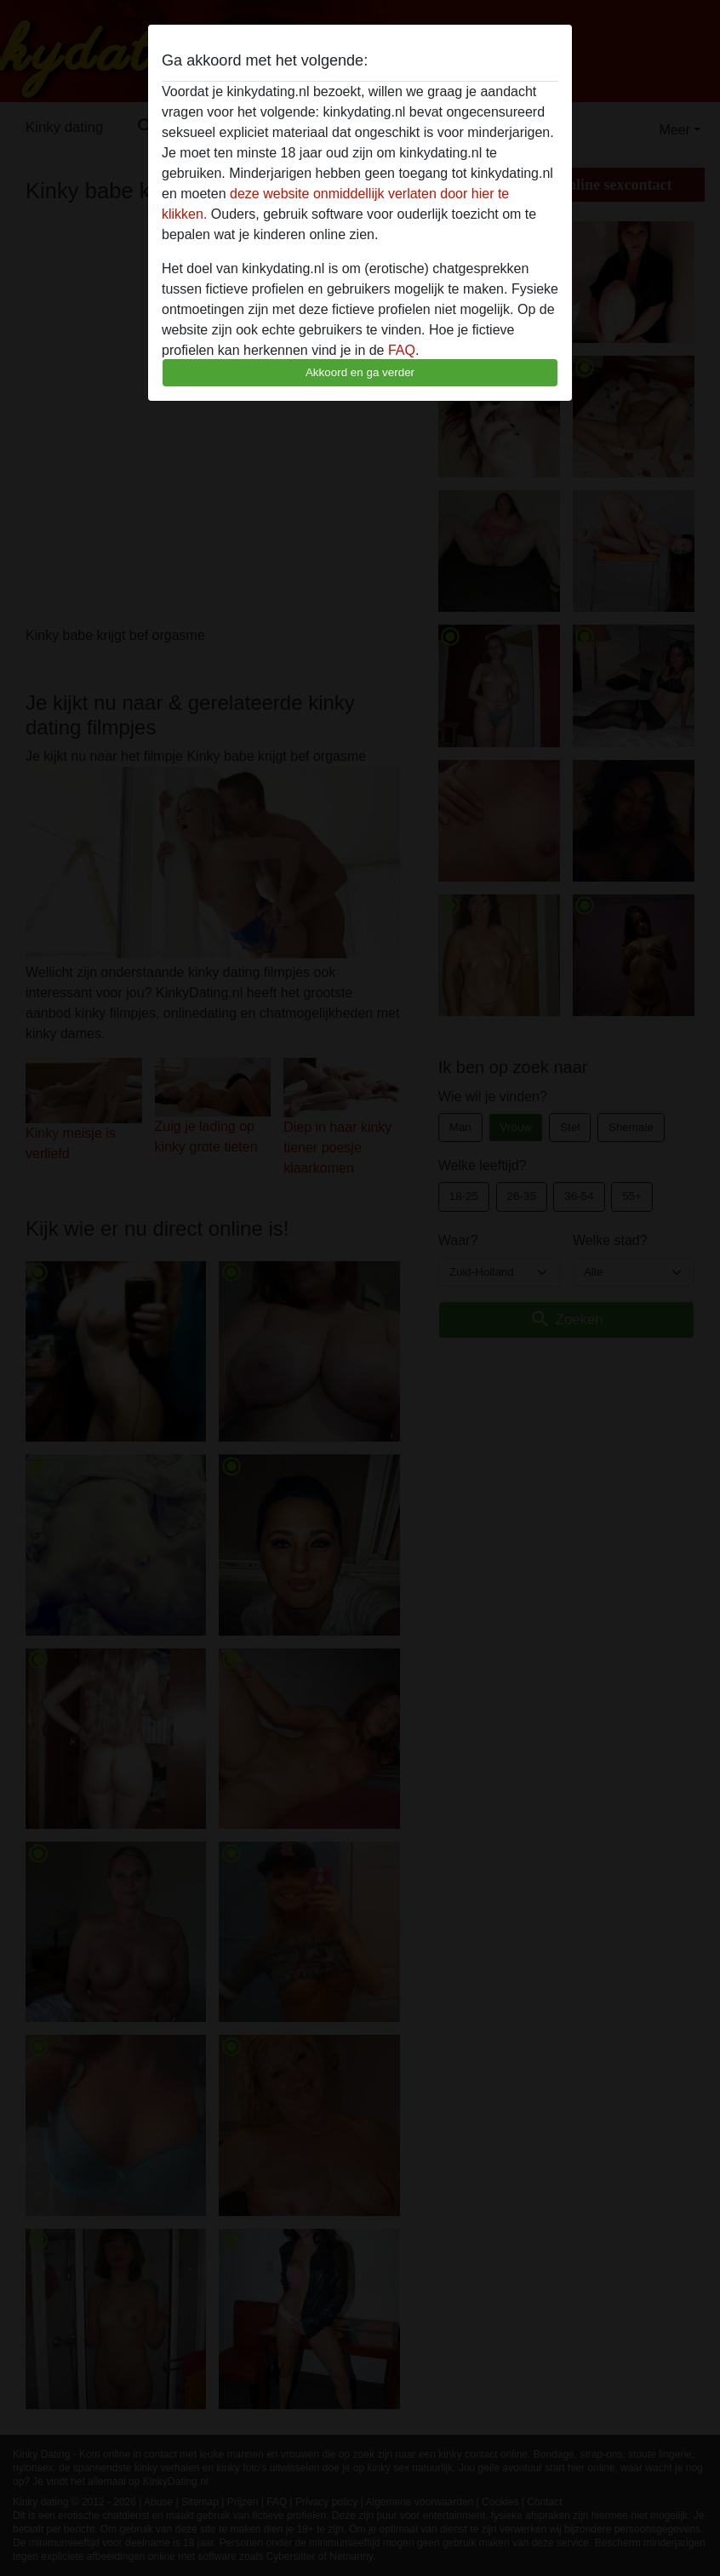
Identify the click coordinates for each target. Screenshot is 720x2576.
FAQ (401, 350)
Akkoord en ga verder (360, 372)
